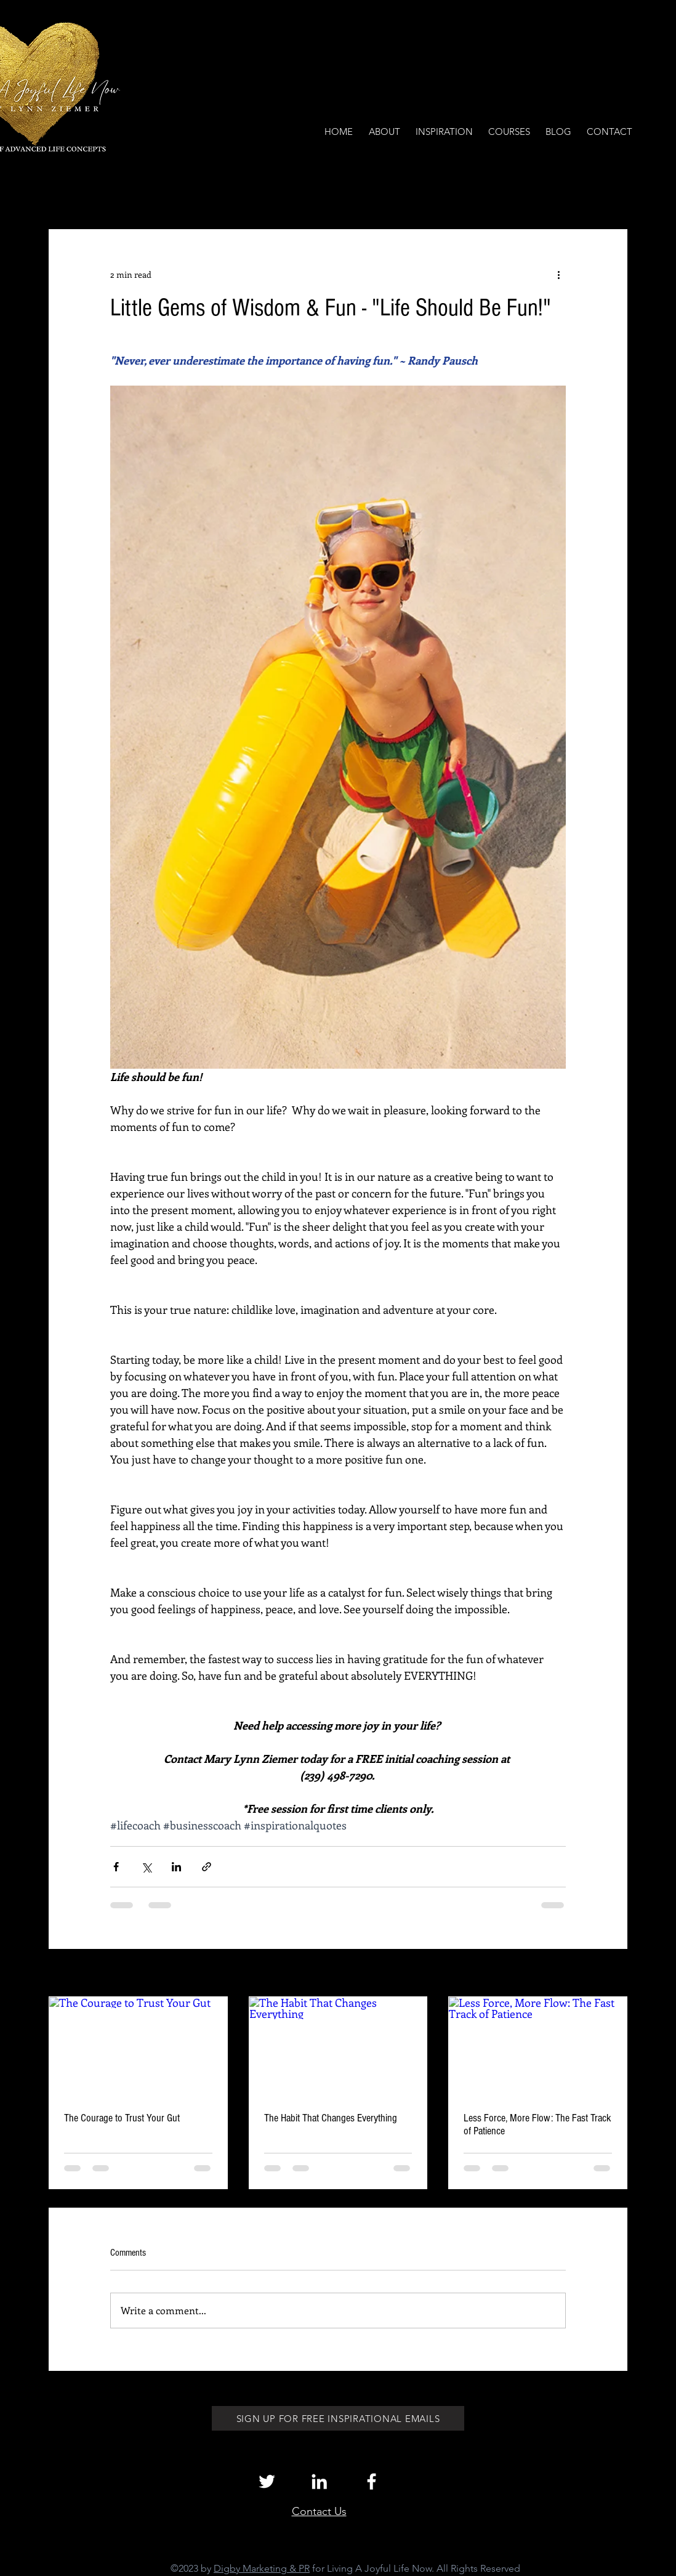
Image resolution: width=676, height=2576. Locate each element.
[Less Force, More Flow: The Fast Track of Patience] (538, 2047)
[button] (612, 192)
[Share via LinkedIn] (176, 1867)
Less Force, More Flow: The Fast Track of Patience (537, 2124)
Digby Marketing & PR (262, 2568)
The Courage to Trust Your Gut (122, 2118)
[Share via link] (206, 1867)
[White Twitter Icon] (267, 2481)
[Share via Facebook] (116, 1867)
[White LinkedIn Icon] (319, 2481)
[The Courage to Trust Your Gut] (138, 2047)
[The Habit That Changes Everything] (338, 2047)
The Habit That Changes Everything (330, 2118)
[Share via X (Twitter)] (146, 1867)
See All (614, 1974)
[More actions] (558, 274)
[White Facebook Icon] (371, 2481)
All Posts (65, 192)
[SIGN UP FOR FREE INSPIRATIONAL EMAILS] (338, 2418)
